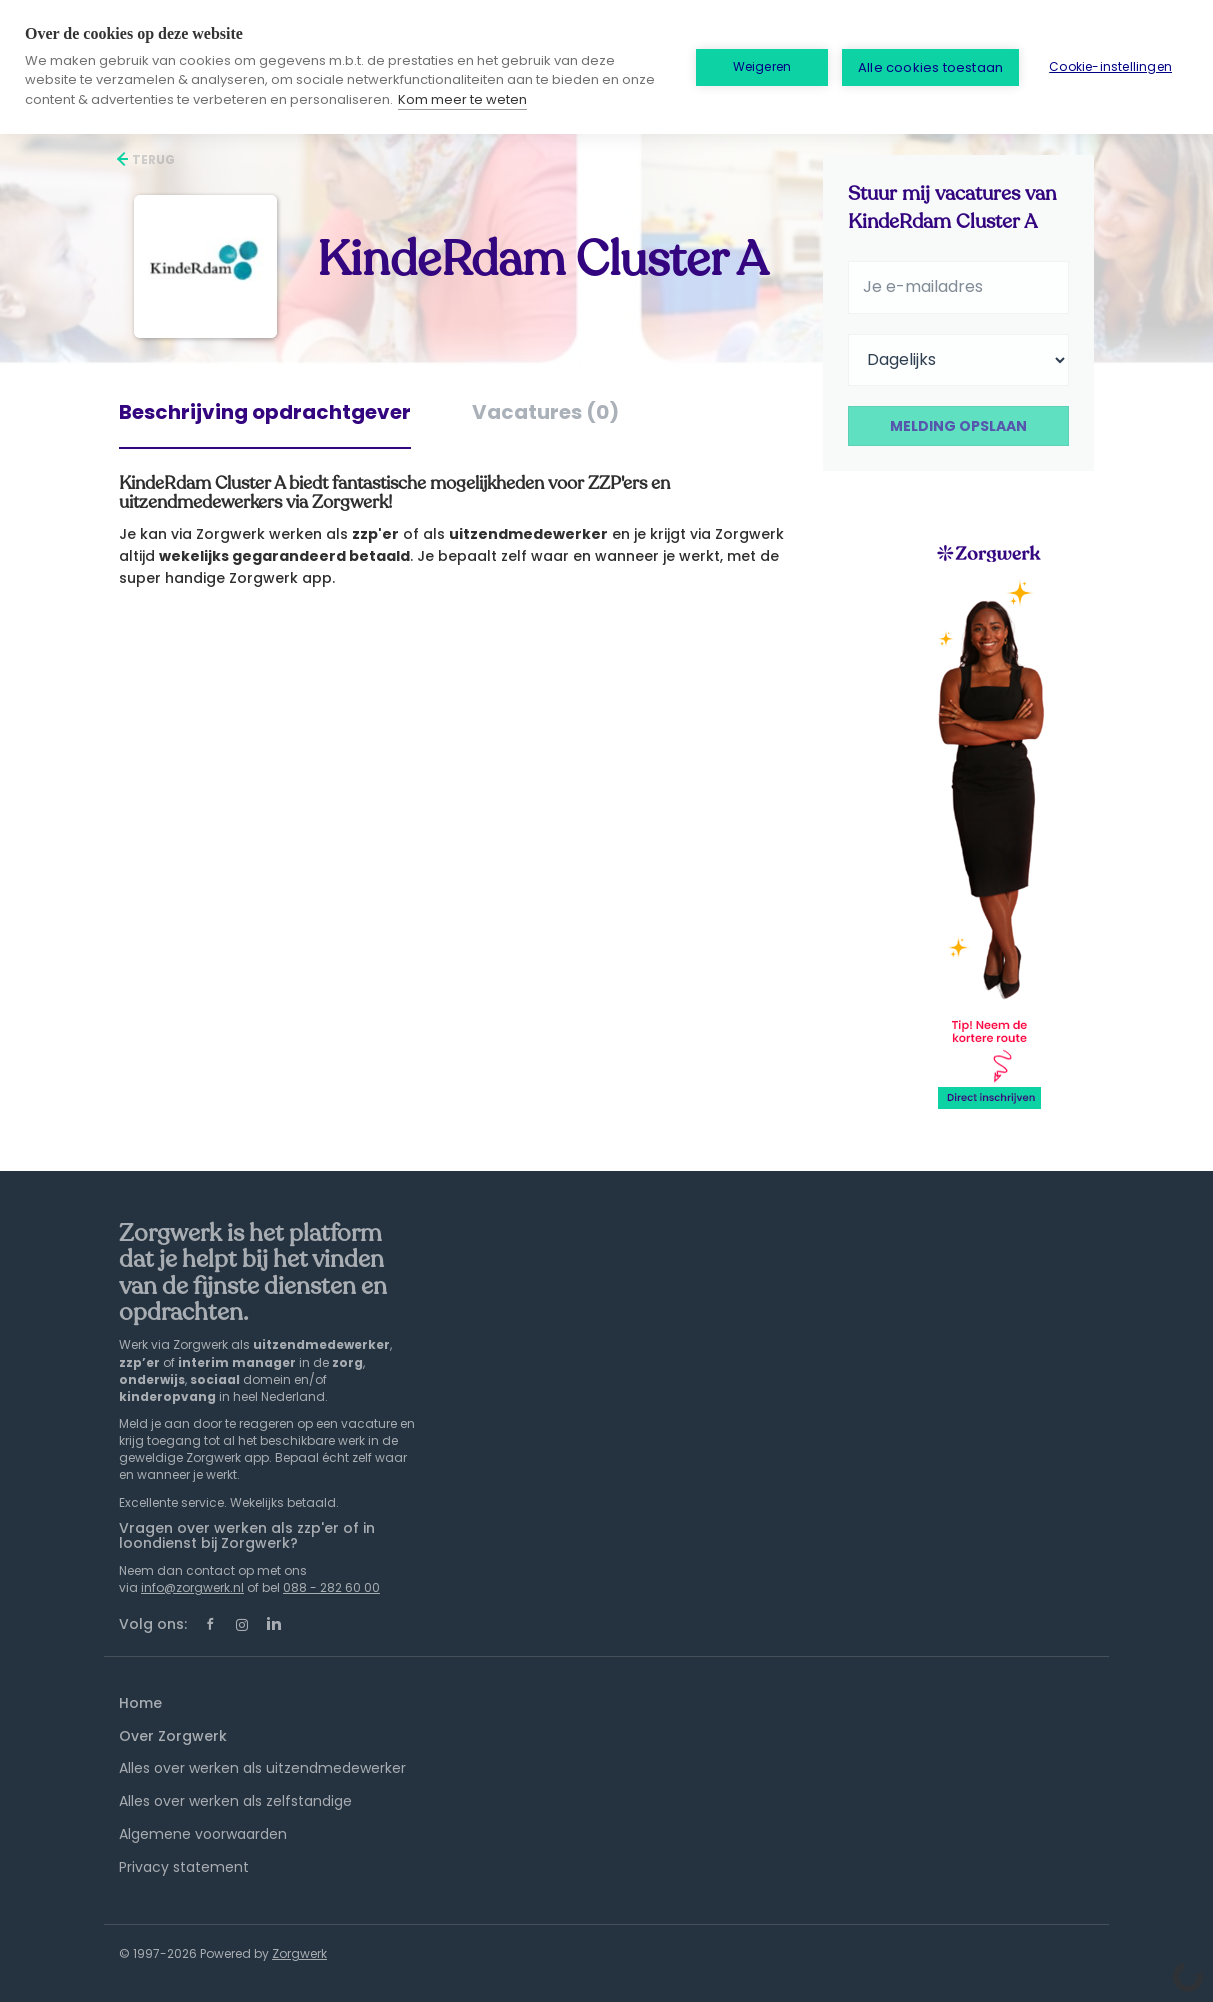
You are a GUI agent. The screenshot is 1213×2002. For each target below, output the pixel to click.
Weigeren (762, 66)
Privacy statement (184, 1867)
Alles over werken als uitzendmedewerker (262, 1768)
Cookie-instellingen (1110, 66)
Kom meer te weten (462, 99)
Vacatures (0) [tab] (545, 412)
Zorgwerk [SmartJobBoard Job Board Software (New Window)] (299, 1953)
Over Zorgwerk (173, 1736)
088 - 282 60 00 (331, 1587)
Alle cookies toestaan (930, 67)
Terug (152, 159)
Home (140, 1703)
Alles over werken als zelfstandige (235, 1801)
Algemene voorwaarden (203, 1834)
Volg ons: (153, 1624)
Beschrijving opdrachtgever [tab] (265, 412)
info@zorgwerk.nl (192, 1587)
